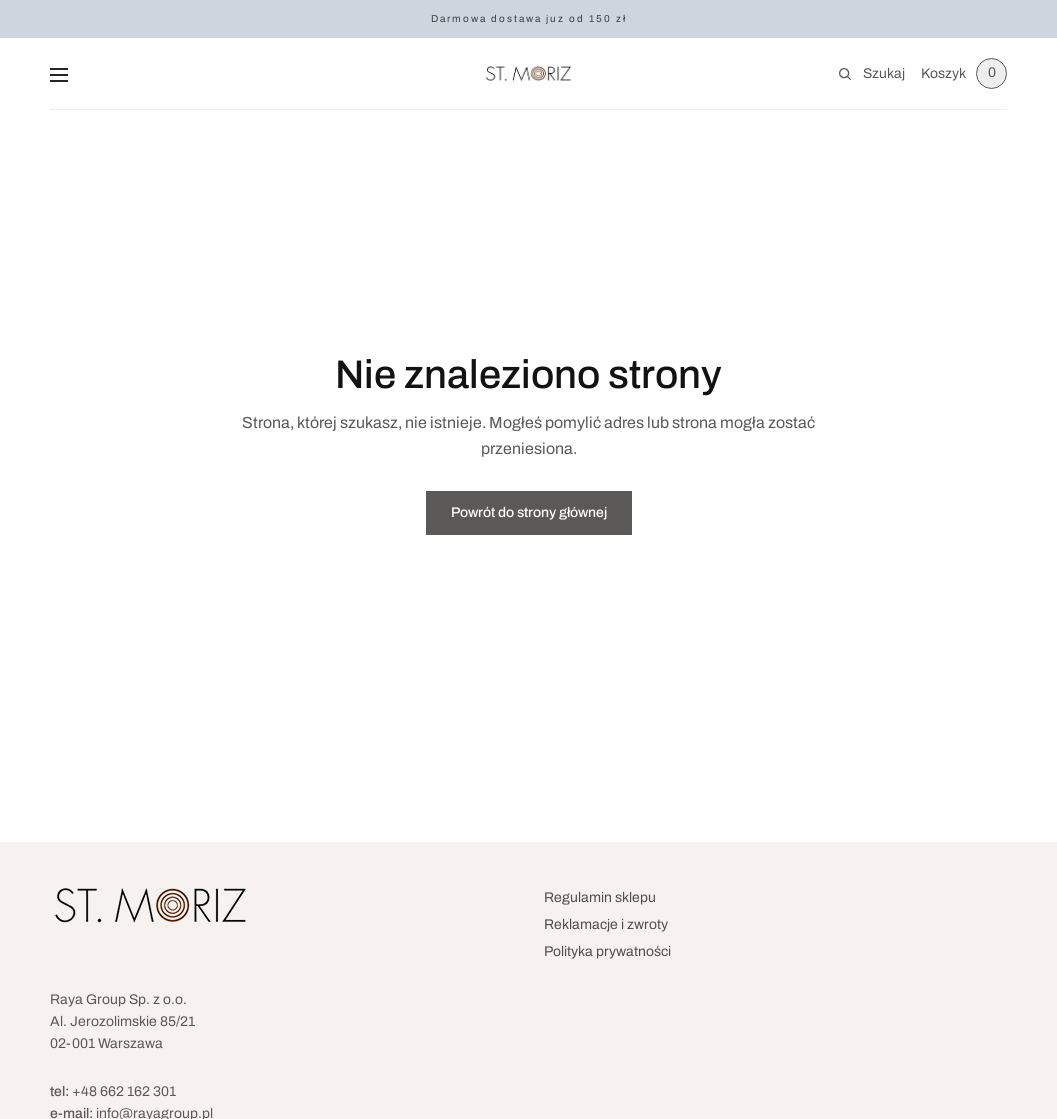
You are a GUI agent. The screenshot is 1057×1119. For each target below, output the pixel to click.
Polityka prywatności (607, 951)
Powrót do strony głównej (529, 512)
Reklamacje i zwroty (606, 924)
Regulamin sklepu (600, 897)
